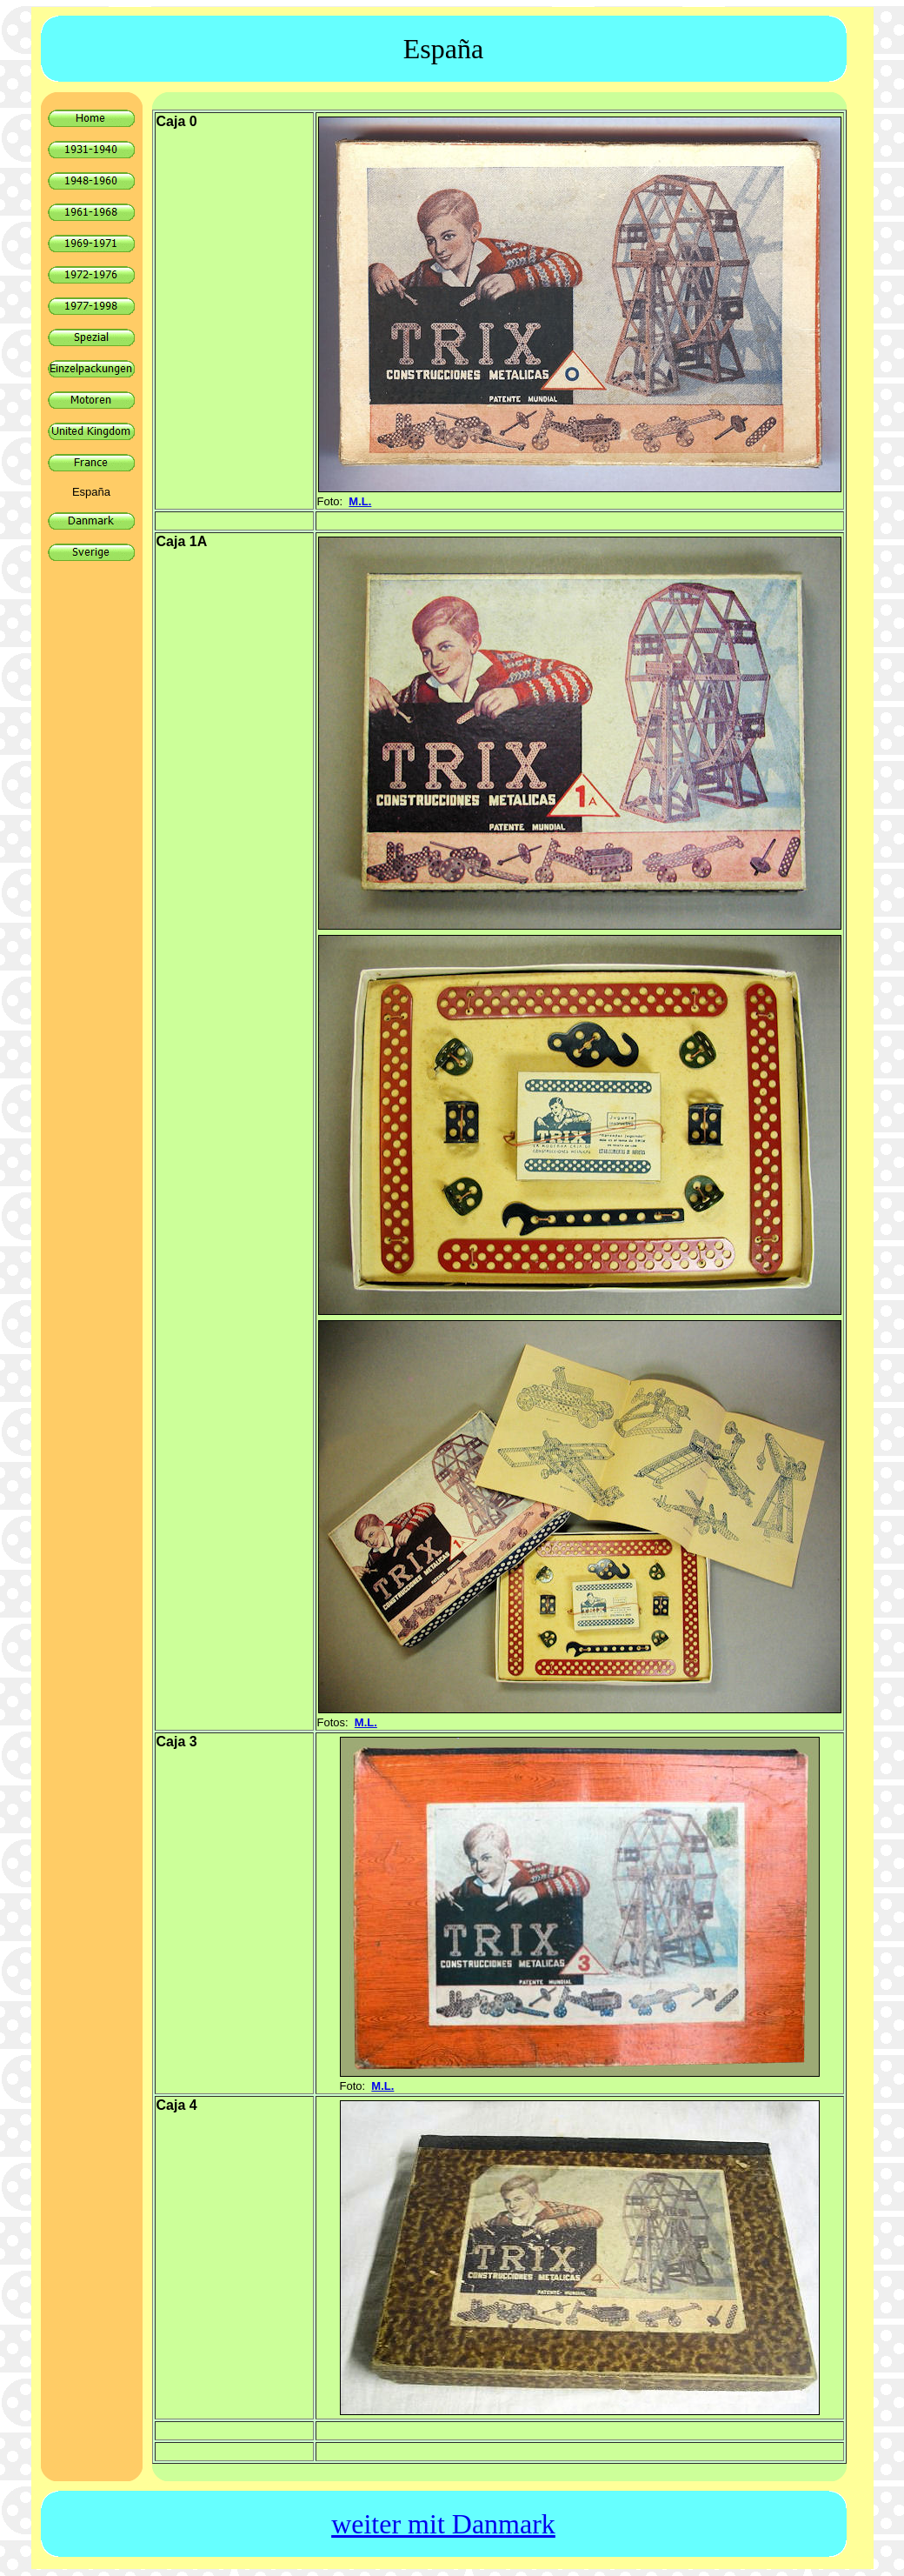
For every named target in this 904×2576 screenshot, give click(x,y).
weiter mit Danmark (443, 2523)
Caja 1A (182, 541)
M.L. (360, 501)
